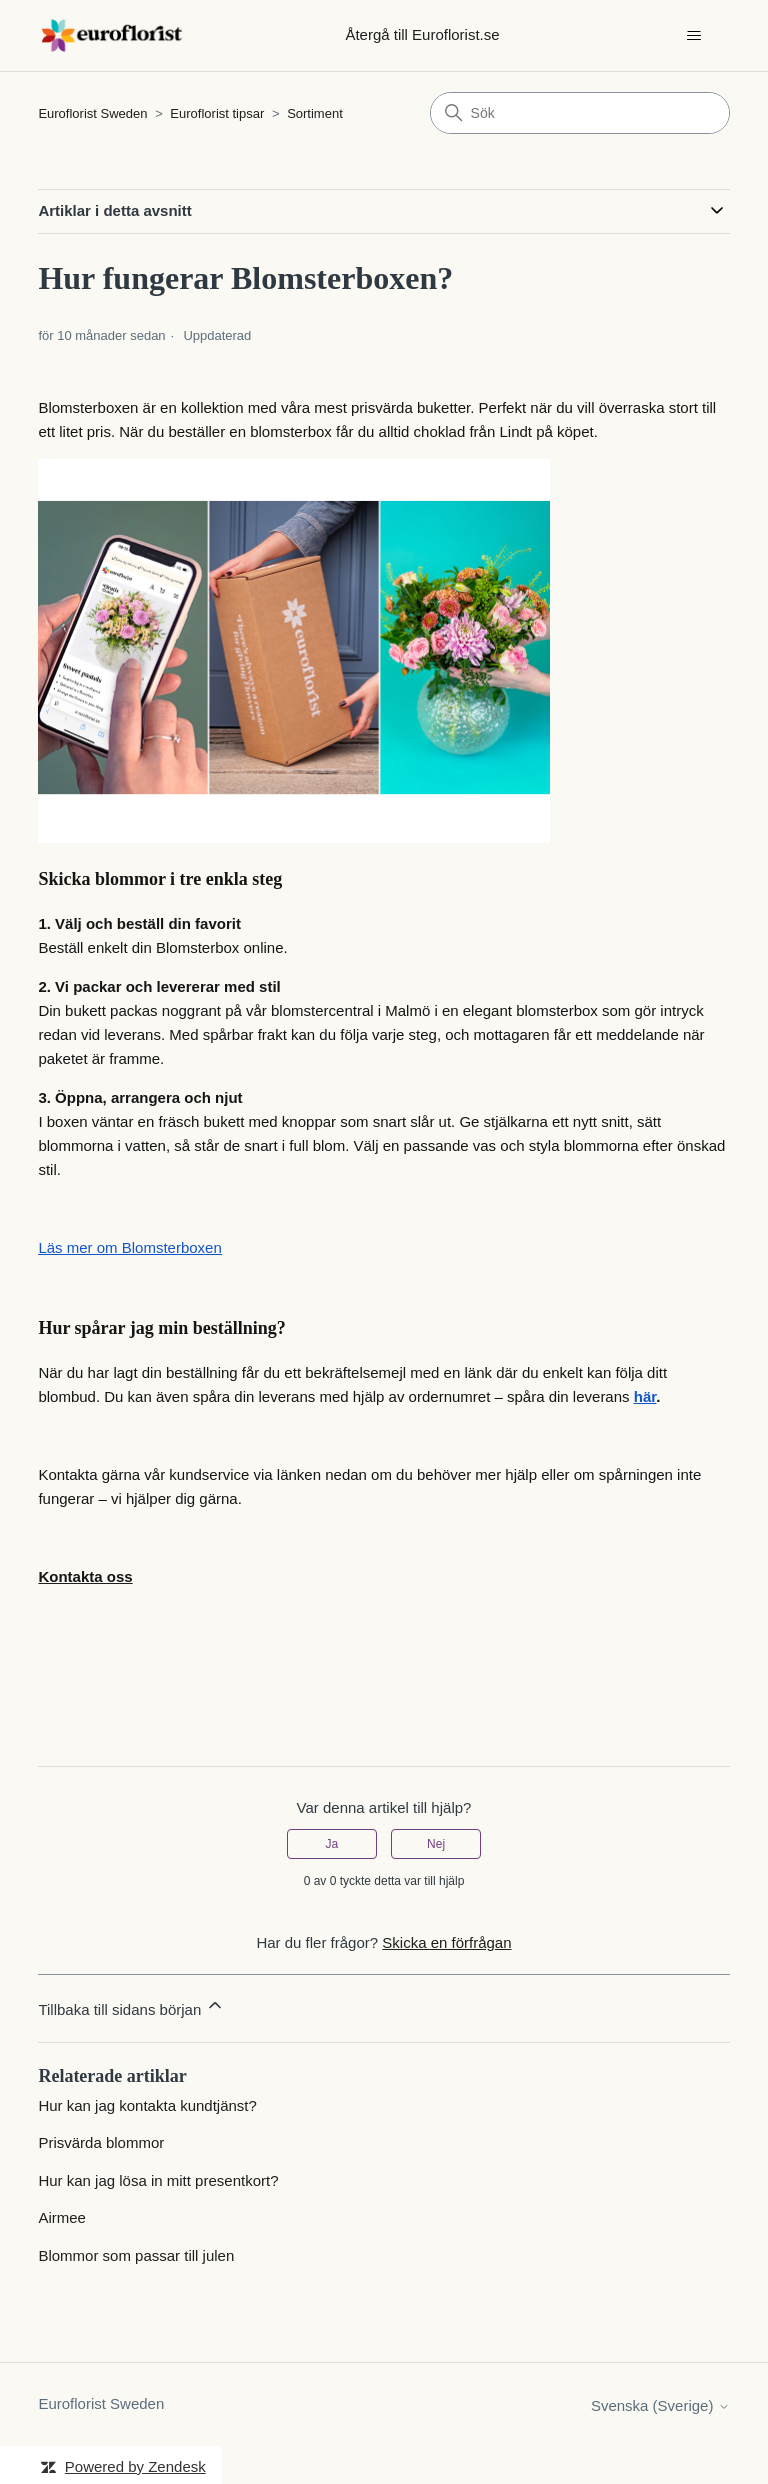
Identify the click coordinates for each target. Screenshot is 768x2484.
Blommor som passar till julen (136, 2255)
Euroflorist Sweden (92, 113)
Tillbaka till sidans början (131, 2006)
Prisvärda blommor (101, 2142)
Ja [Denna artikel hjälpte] (332, 1844)
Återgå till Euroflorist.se (422, 34)
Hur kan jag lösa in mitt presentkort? (158, 2180)
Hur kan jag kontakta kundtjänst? (147, 2105)
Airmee (62, 2217)
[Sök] (580, 113)
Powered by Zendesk (135, 2466)
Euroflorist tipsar (219, 113)
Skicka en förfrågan (446, 1942)
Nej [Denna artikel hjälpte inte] (436, 1844)
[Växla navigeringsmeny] (694, 36)
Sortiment (315, 113)
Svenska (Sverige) (660, 2405)
